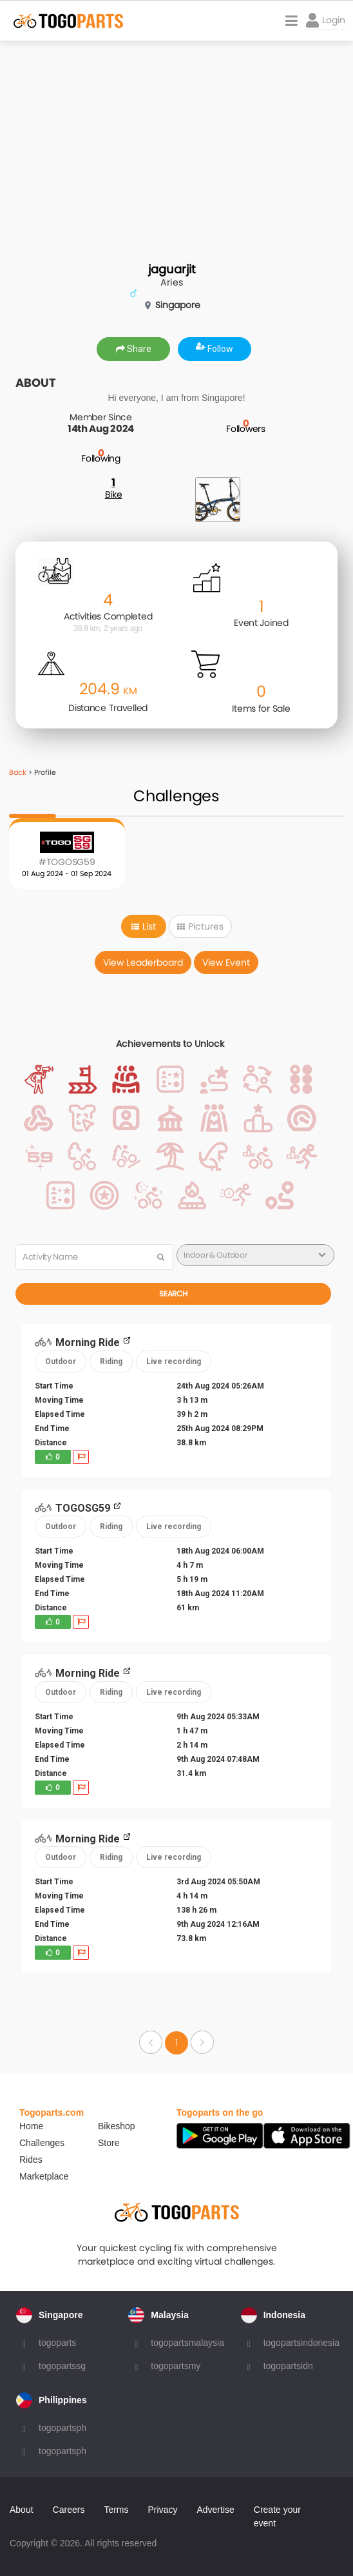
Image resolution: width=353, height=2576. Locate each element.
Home (31, 2126)
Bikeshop (116, 2126)
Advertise (215, 2509)
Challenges (41, 2143)
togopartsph (62, 2428)
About (21, 2509)
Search (173, 1293)
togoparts (57, 2342)
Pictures (200, 926)
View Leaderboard (143, 962)
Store (108, 2143)
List (143, 926)
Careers (69, 2509)
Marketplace (43, 2176)
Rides (31, 2159)
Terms (116, 2509)
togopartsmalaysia (187, 2342)
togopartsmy (175, 2366)
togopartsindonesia (301, 2342)
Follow (214, 349)
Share (133, 349)
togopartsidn (288, 2366)
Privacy (163, 2509)
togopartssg (62, 2366)
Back (17, 772)
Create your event (277, 2516)
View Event (226, 962)
